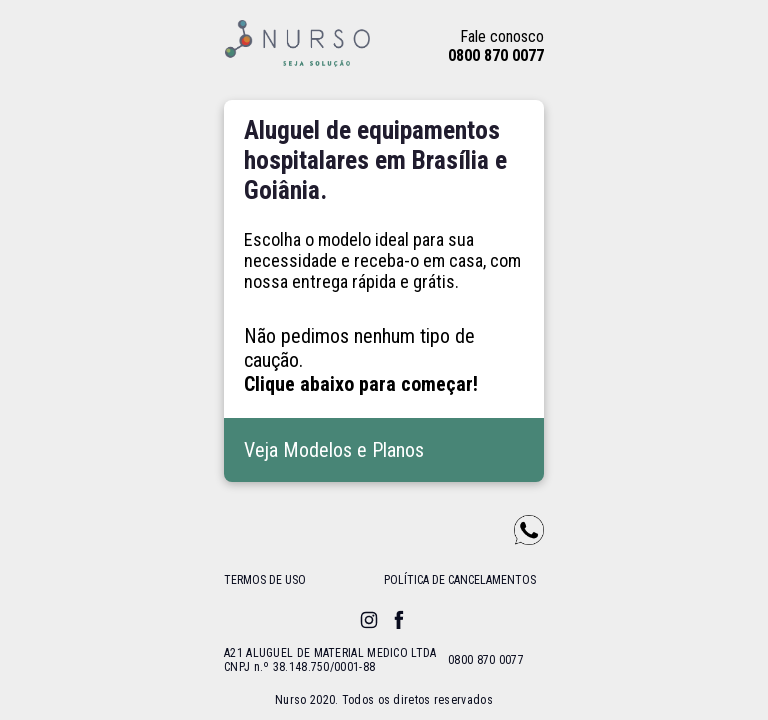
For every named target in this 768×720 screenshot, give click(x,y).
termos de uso (265, 580)
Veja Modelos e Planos (334, 450)
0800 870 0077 (496, 55)
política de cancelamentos (460, 580)
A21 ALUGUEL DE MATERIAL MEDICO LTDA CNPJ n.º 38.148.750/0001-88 (330, 660)
